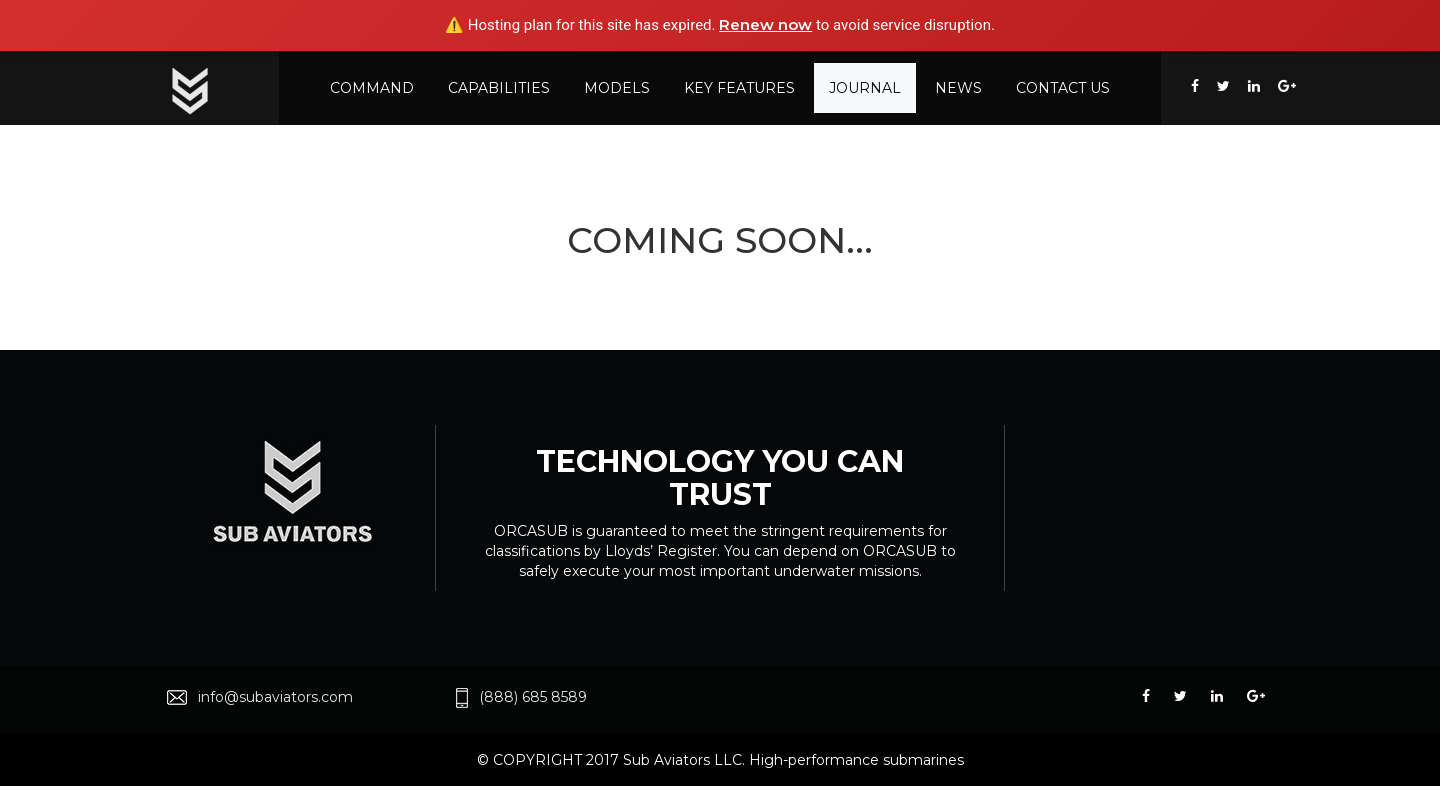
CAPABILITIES (499, 88)
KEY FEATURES (739, 88)
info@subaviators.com (275, 697)
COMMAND (372, 88)
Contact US (1063, 88)
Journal (865, 88)
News (958, 88)
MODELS (617, 88)
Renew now (765, 24)
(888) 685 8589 (533, 697)
